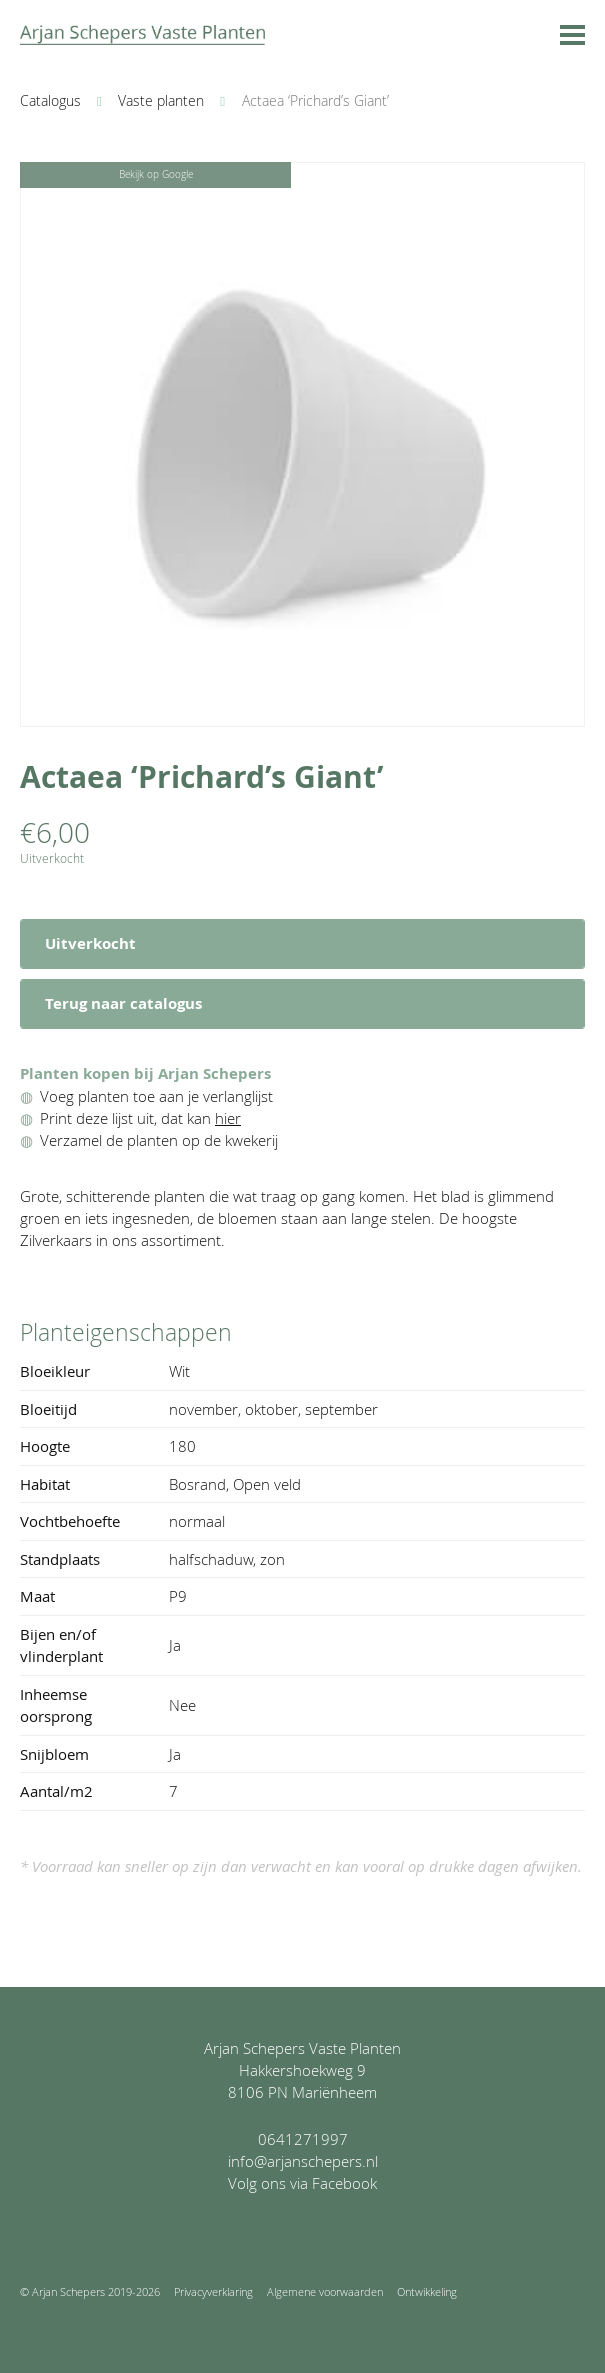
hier (228, 1118)
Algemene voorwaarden (325, 2291)
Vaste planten (161, 101)
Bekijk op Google (156, 174)
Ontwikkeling (427, 2291)
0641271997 (303, 2139)
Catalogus (50, 101)
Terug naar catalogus (123, 1003)
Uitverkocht (90, 943)
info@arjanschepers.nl (303, 2161)
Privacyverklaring (213, 2291)
